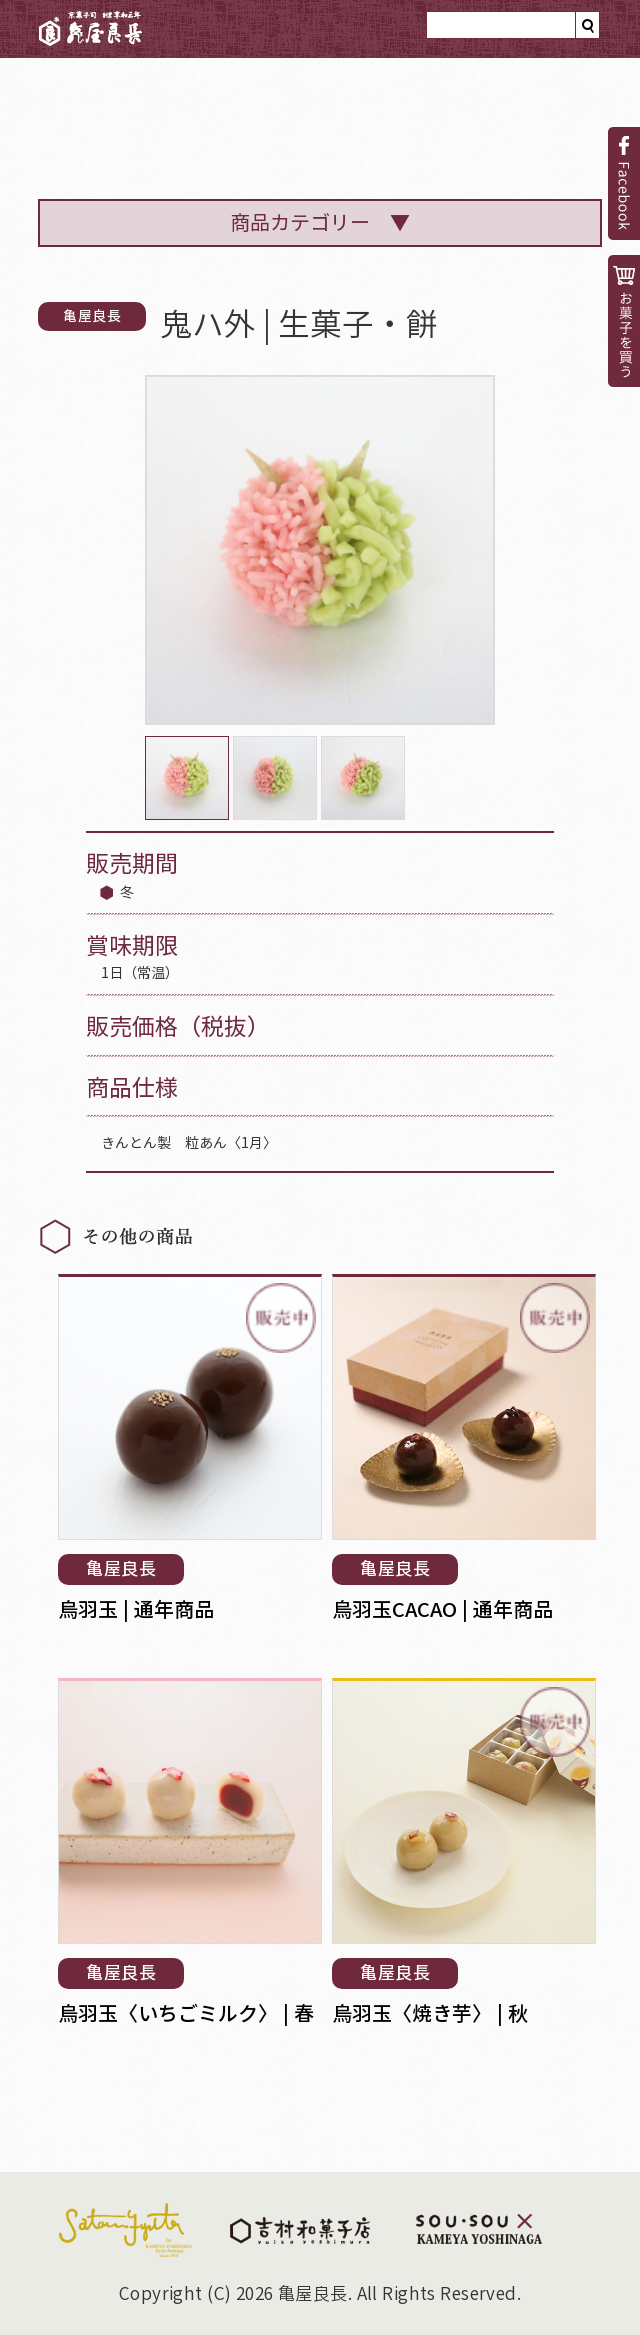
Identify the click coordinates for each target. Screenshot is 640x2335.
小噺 (551, 125)
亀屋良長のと (169, 111)
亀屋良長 (91, 29)
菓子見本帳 (437, 125)
